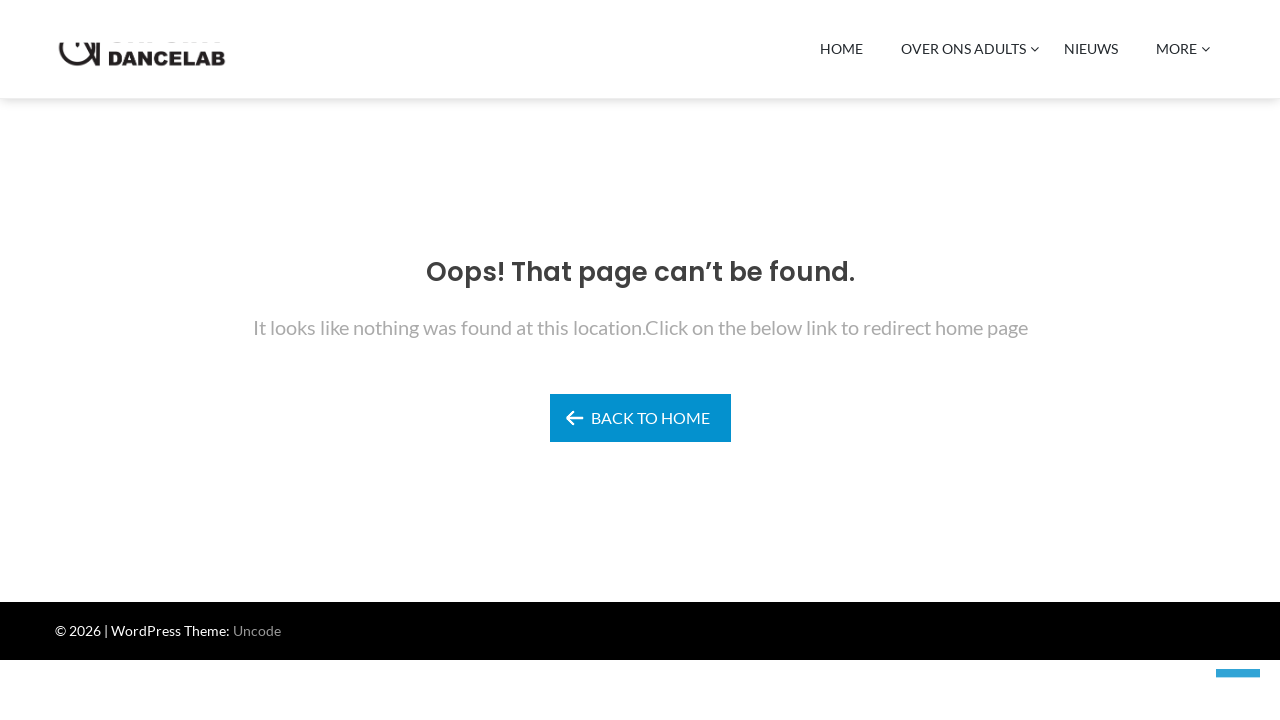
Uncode (257, 630)
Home (841, 48)
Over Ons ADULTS (963, 48)
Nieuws (1091, 48)
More (1176, 48)
